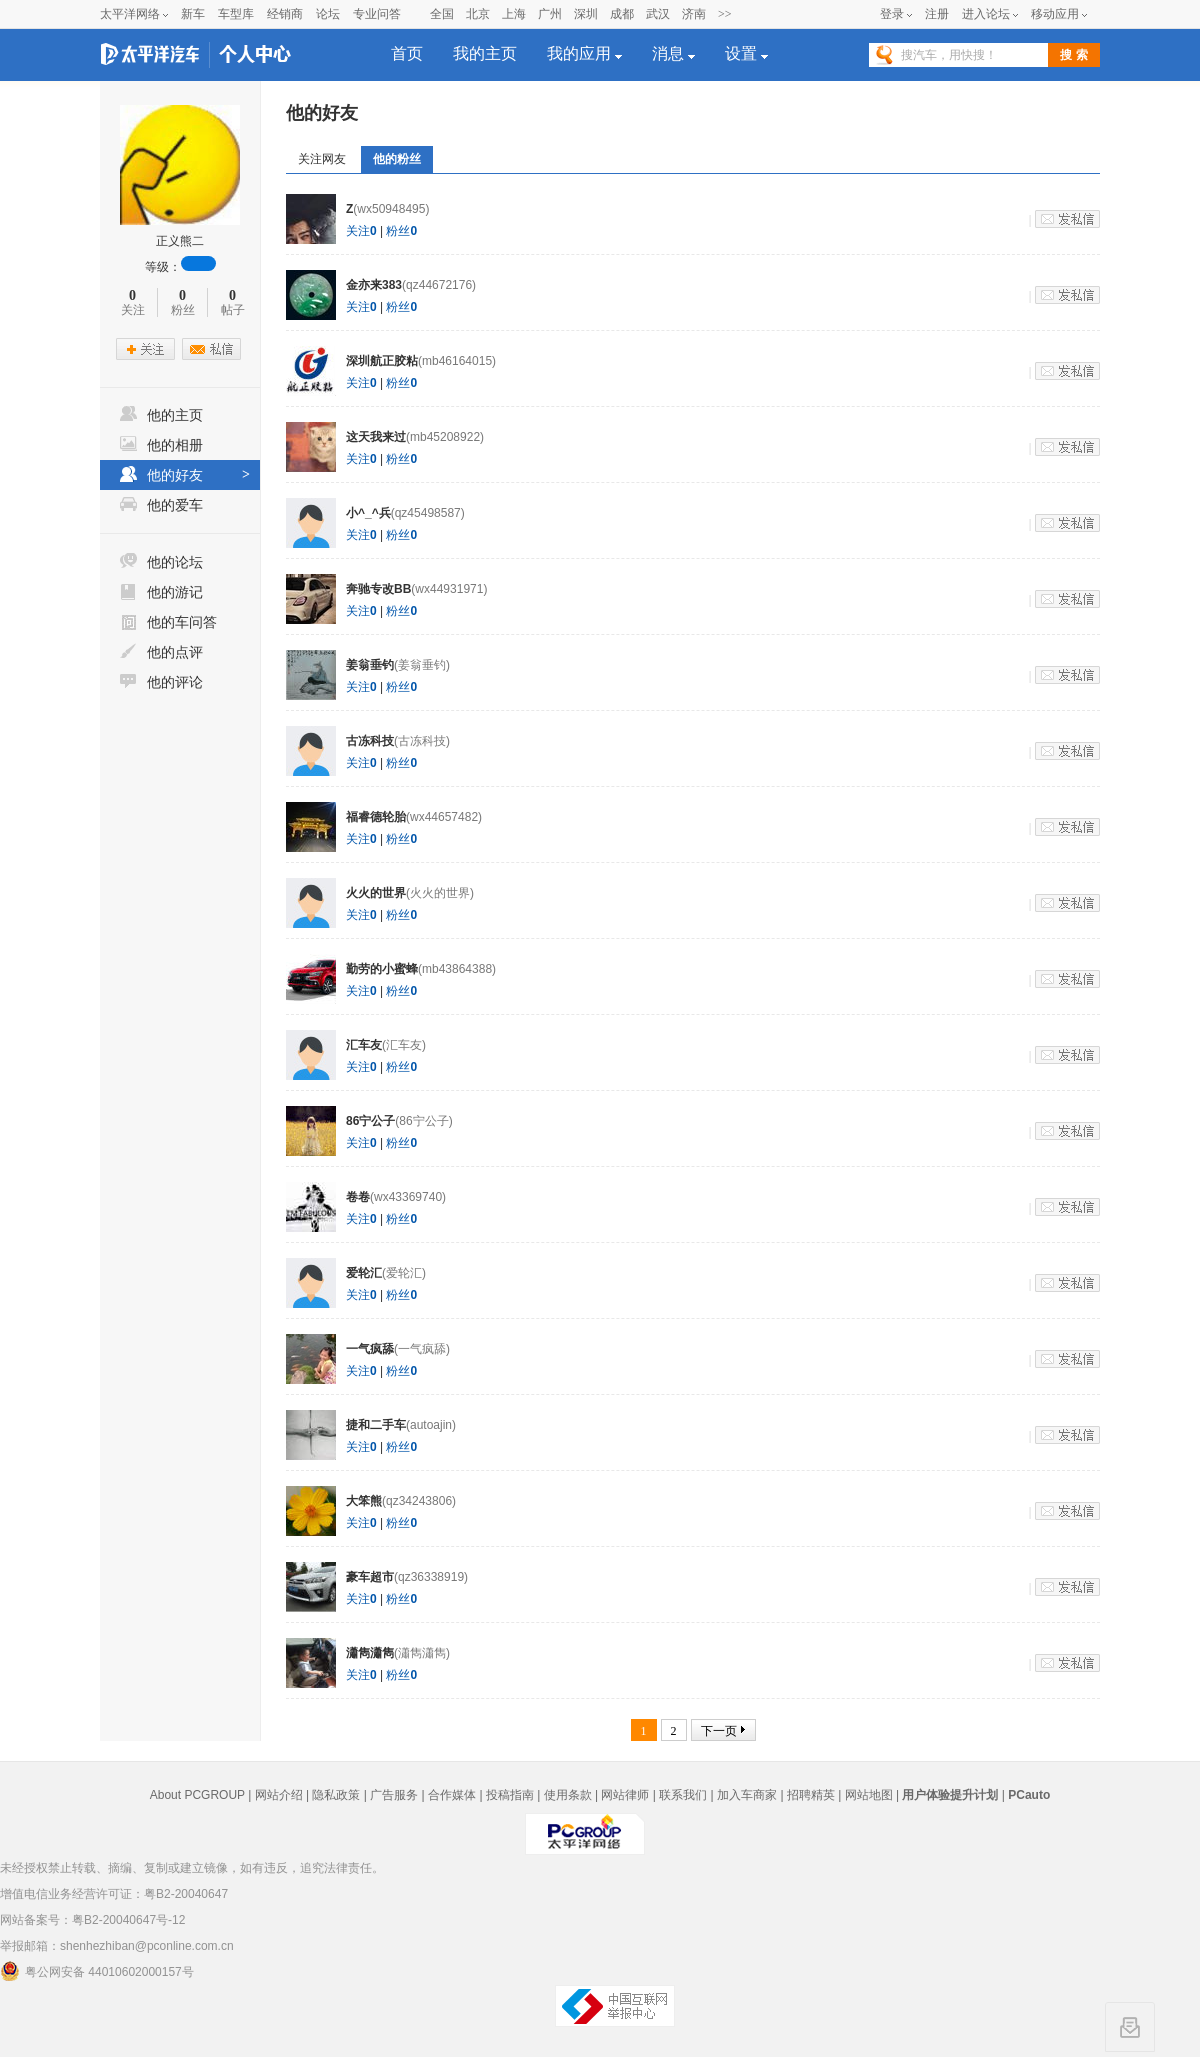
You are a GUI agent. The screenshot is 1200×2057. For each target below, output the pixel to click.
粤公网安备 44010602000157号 (97, 1971)
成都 (622, 14)
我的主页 (485, 53)
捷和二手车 (376, 1425)
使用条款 (568, 1795)
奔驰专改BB (378, 589)
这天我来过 (376, 437)
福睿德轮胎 (376, 817)
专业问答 (377, 14)
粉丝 (401, 231)
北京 (478, 14)
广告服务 (394, 1795)
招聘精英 (811, 1795)
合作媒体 (452, 1795)
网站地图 (869, 1795)
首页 (407, 53)
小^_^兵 (368, 513)
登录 (892, 14)
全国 (442, 14)
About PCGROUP (197, 1795)
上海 (514, 14)
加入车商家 (747, 1795)
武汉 (658, 14)
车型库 (236, 14)
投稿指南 (510, 1795)
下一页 (719, 1731)
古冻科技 (370, 741)
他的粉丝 (397, 159)
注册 (937, 14)
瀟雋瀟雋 (370, 1653)
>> (725, 14)
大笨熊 (364, 1501)
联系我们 (683, 1795)
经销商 (285, 14)
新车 (193, 14)
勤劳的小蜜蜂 (382, 969)
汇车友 (364, 1045)
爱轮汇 (364, 1273)
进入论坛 (986, 14)
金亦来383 (374, 285)
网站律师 (625, 1795)
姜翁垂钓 (370, 665)
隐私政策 (336, 1795)
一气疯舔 (370, 1349)
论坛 (328, 14)
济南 (694, 14)
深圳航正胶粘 (382, 361)
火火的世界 (376, 893)
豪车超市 (370, 1577)
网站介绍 (279, 1795)
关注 (361, 231)
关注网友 (322, 159)
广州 (550, 14)
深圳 (586, 14)
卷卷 (358, 1197)
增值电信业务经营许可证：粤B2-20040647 (114, 1894)
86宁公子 (370, 1121)
